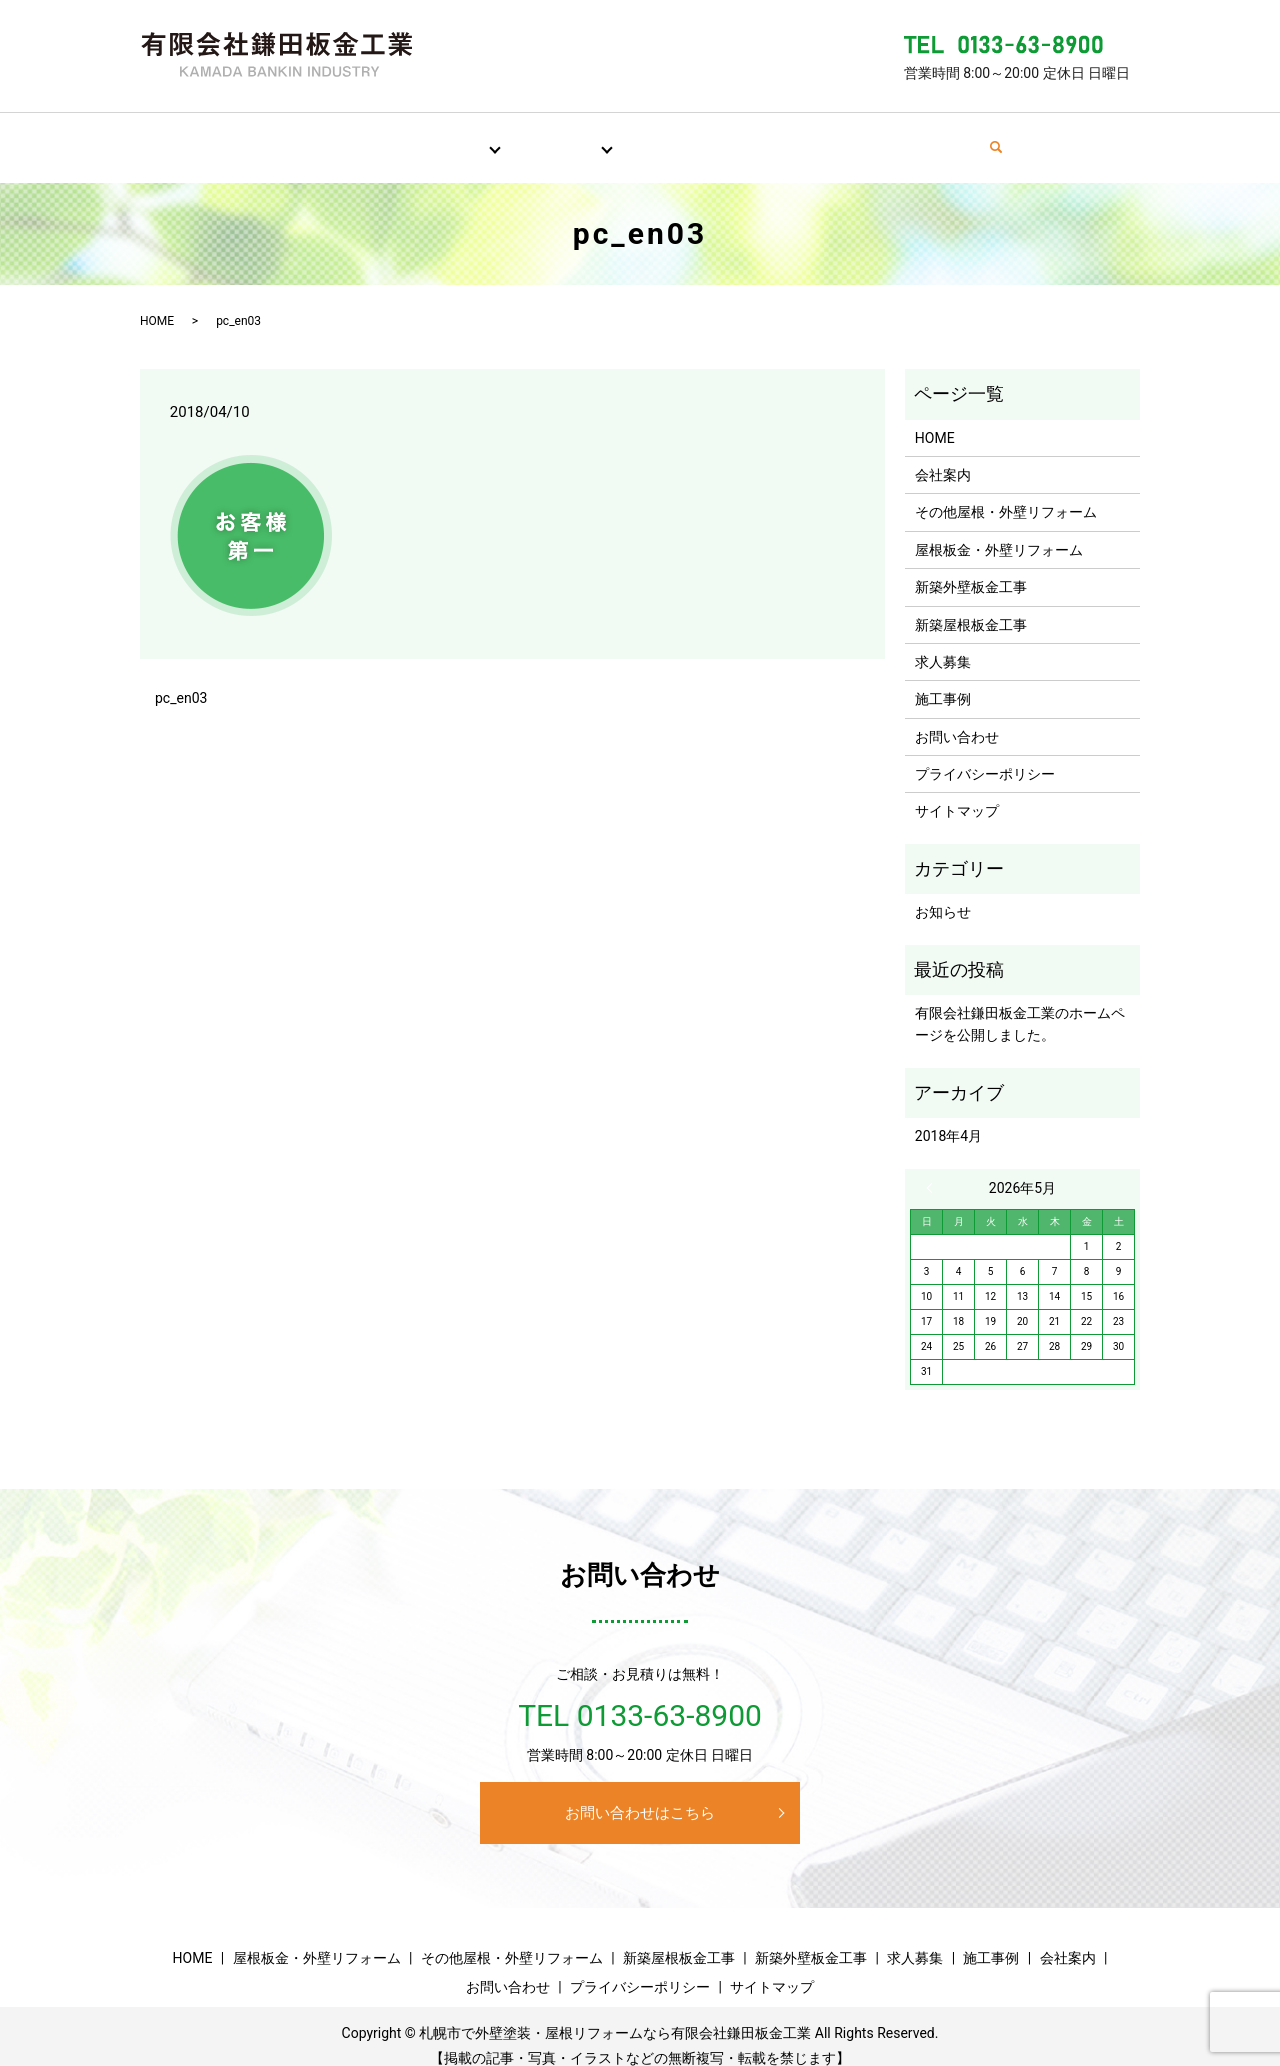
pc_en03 (181, 679)
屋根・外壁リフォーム (394, 137)
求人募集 (646, 137)
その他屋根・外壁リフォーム (1006, 493)
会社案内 (842, 137)
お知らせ (943, 893)
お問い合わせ (954, 137)
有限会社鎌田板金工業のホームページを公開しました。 (1020, 1005)
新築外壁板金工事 (971, 568)
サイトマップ (957, 792)
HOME (262, 137)
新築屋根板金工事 (971, 606)
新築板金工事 (541, 137)
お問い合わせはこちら (640, 1794)
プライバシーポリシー (985, 755)
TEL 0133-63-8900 (640, 1696)
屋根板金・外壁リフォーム (999, 531)
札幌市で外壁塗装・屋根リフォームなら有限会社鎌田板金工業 (615, 2014)
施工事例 (744, 137)
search (1048, 138)
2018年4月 (948, 1117)
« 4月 (934, 1169)
